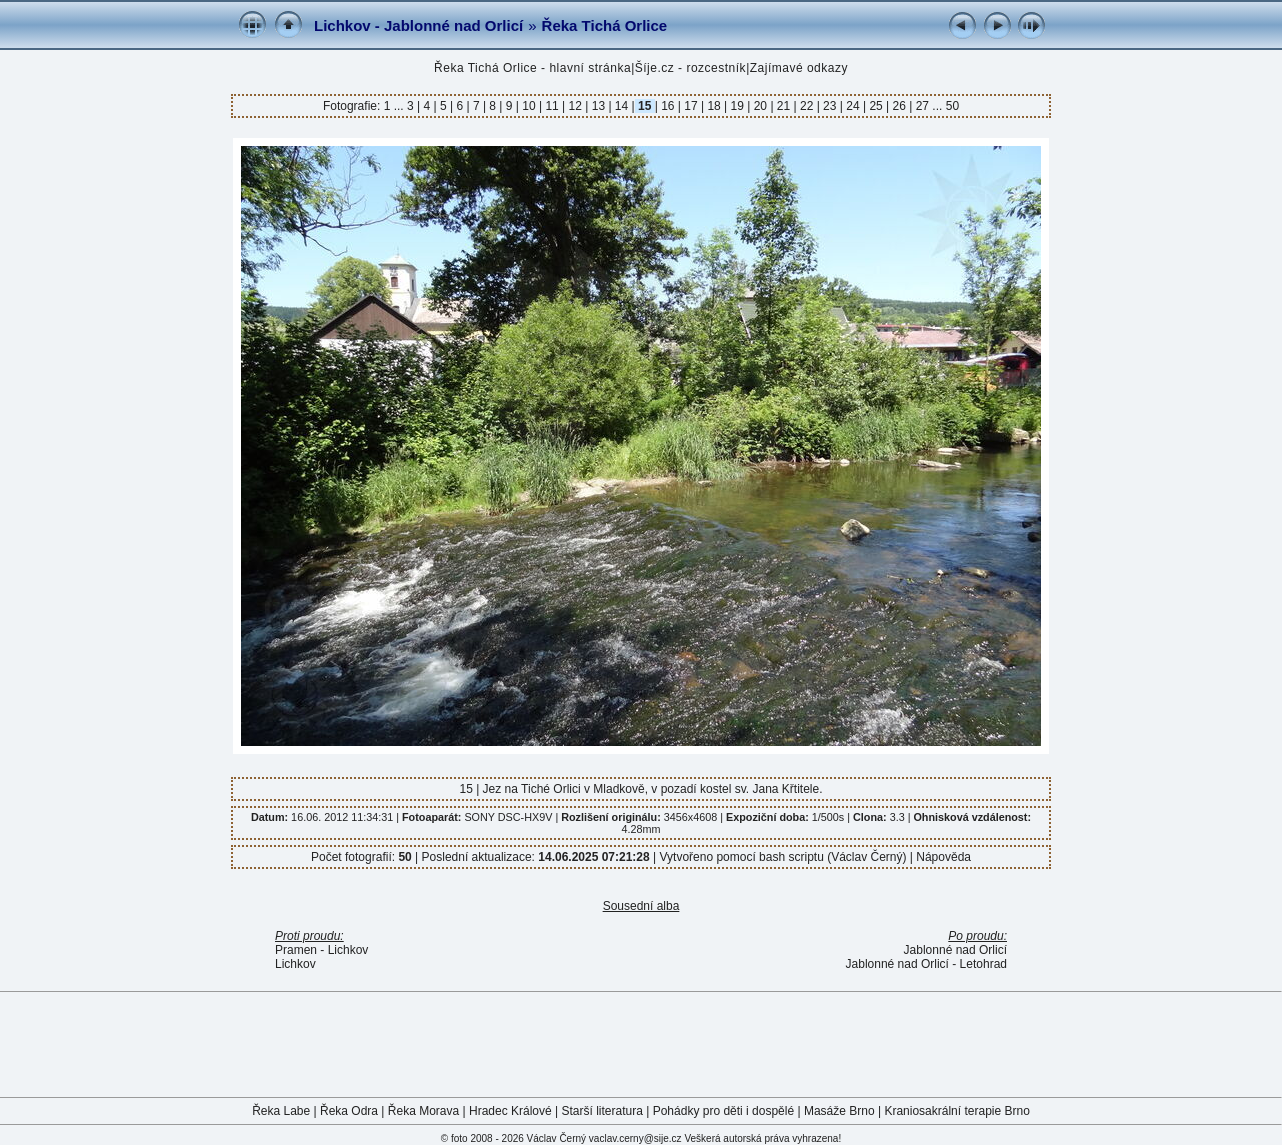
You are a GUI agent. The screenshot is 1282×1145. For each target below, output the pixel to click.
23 (830, 106)
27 (922, 106)
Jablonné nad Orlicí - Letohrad (926, 964)
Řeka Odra (349, 1111)
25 (876, 106)
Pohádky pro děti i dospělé (723, 1111)
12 (575, 106)
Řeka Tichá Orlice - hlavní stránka (532, 68)
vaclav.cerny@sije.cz (635, 1138)
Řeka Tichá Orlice (605, 25)
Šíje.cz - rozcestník (690, 68)
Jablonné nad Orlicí (955, 950)
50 (952, 106)
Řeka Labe (281, 1111)
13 (598, 106)
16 (668, 106)
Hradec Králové (510, 1111)
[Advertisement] (641, 1043)
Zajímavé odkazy (799, 68)
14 (622, 106)
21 (784, 106)
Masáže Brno (839, 1111)
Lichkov (295, 964)
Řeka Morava (423, 1111)
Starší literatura (602, 1111)
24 (853, 106)
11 (552, 106)
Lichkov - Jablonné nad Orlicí (418, 25)
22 (807, 106)
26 (899, 106)
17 (691, 106)
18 (714, 106)
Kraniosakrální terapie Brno (956, 1111)
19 (737, 106)
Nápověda (943, 857)
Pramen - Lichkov (321, 950)
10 (529, 106)
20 (760, 106)
